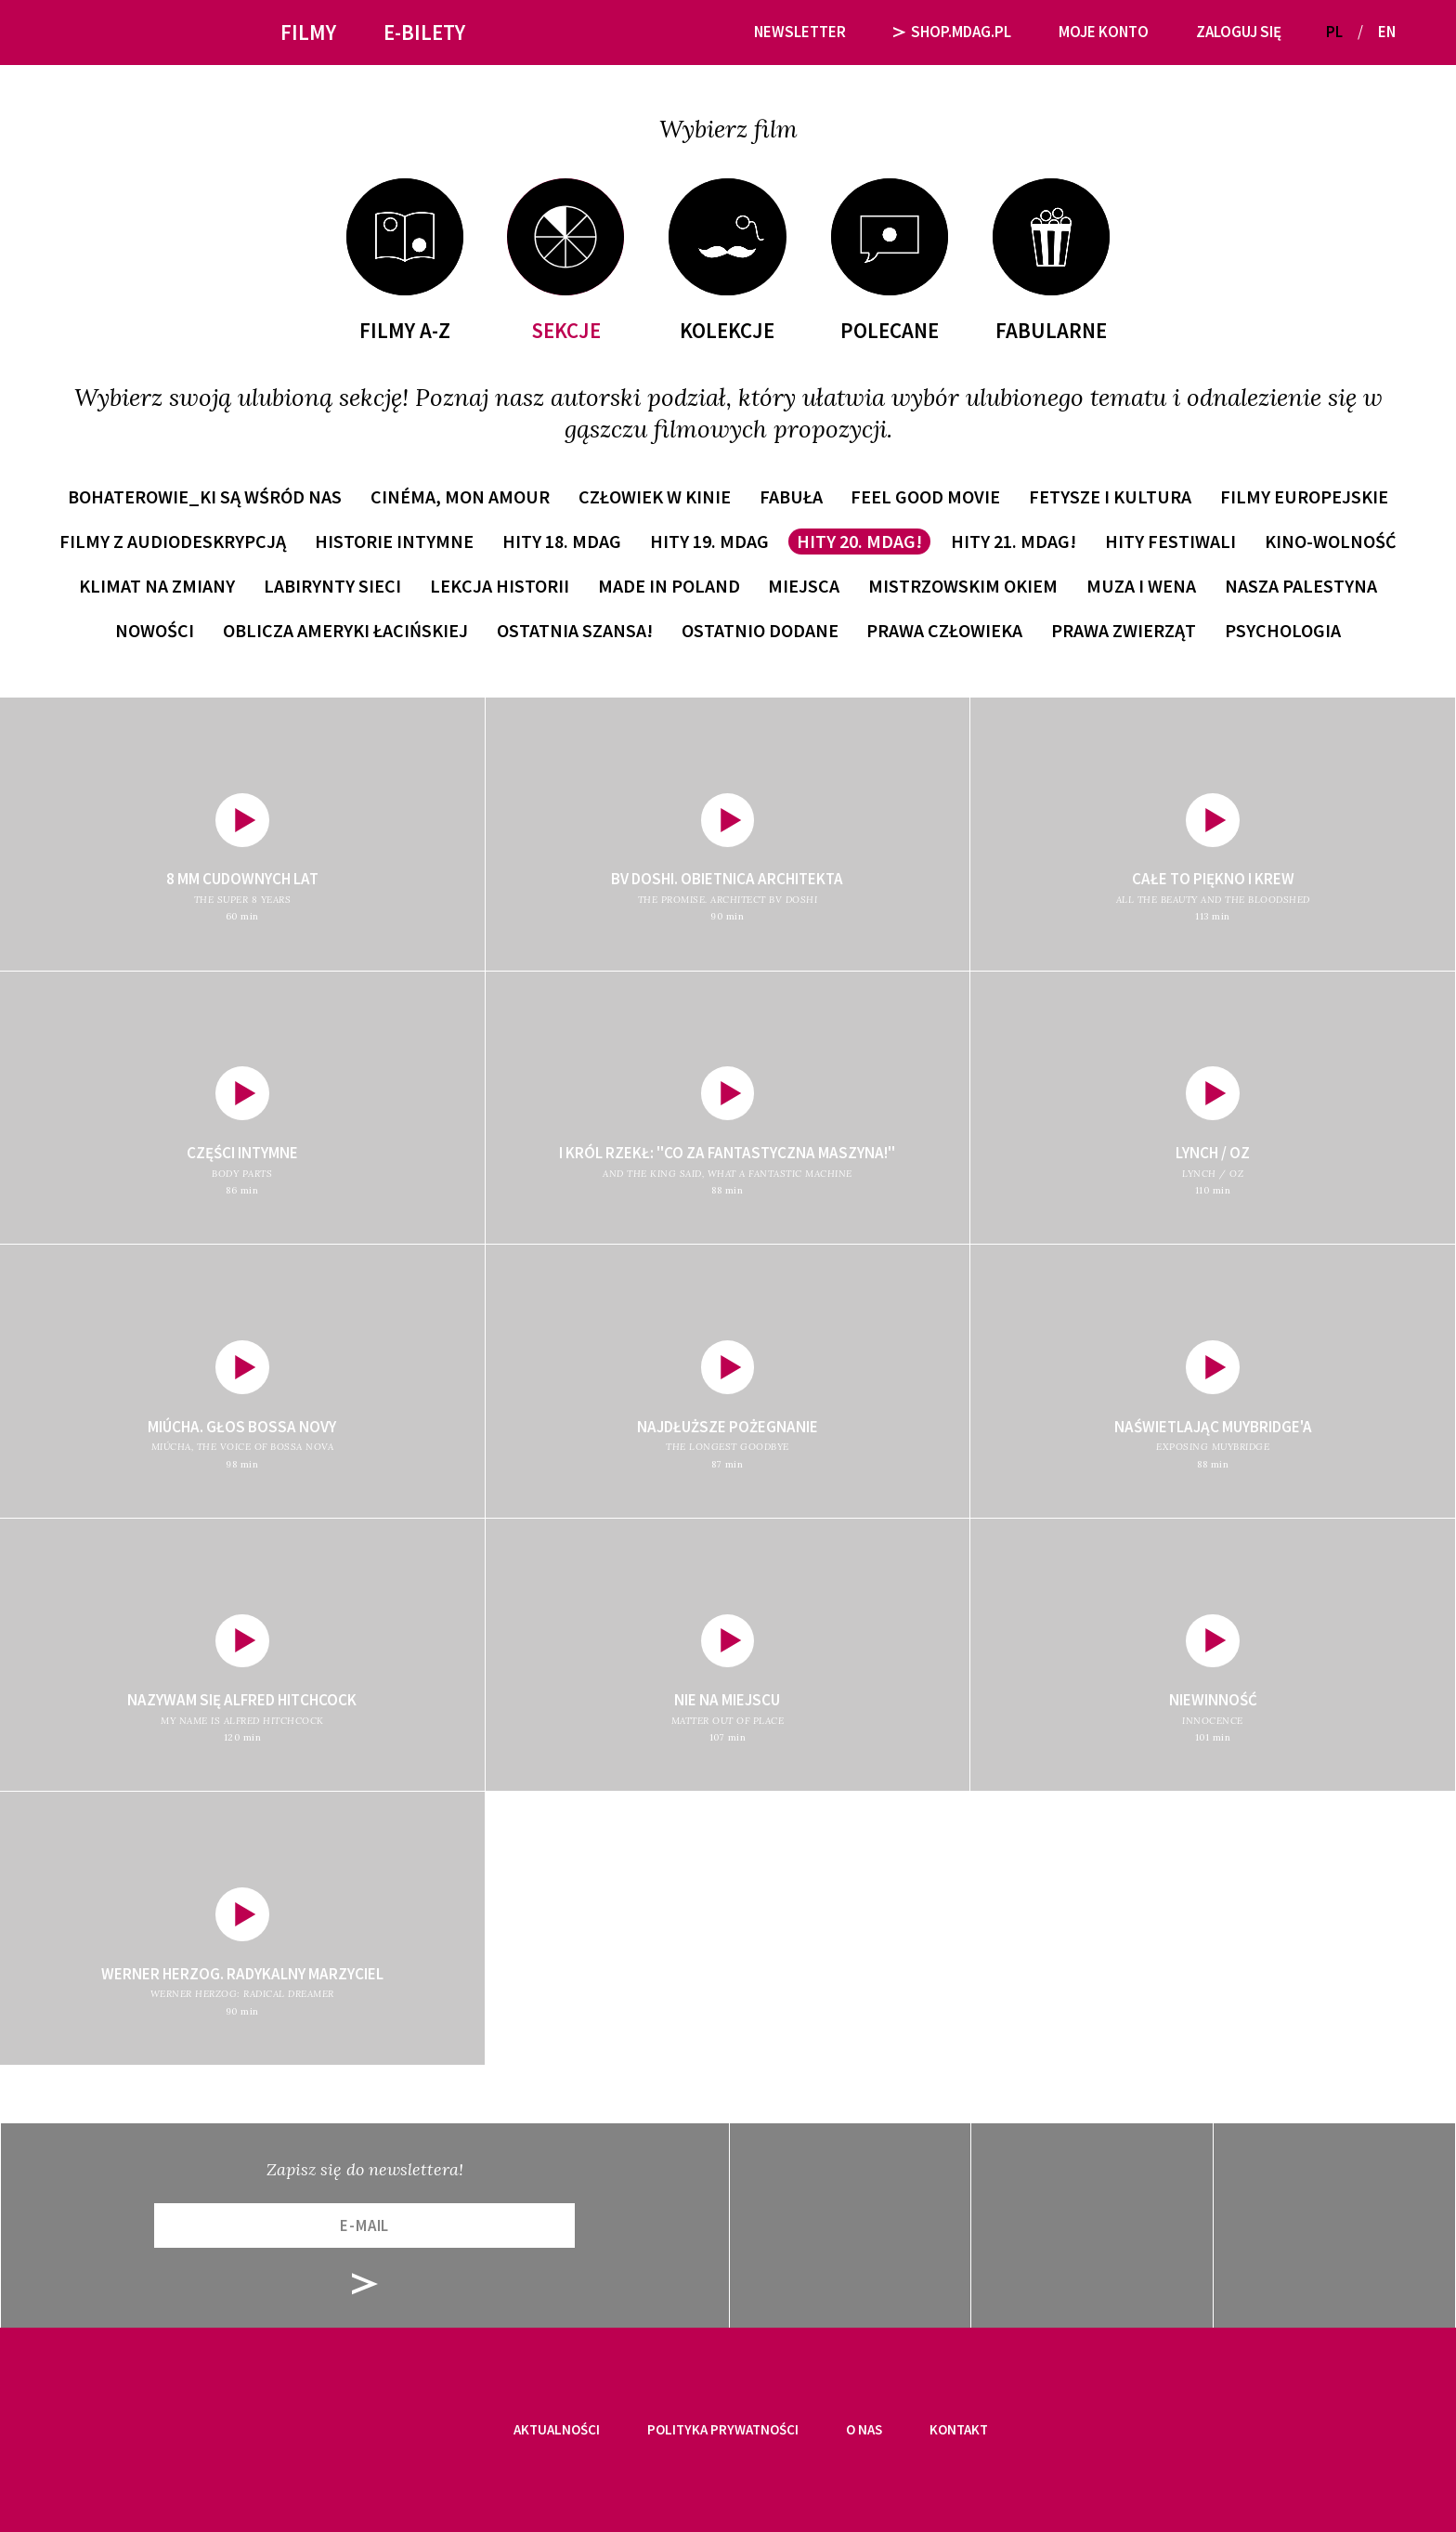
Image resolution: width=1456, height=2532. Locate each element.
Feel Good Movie (925, 496)
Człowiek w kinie (654, 496)
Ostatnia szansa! (575, 630)
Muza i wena (1141, 585)
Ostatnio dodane (760, 630)
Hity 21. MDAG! (1013, 541)
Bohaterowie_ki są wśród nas (205, 496)
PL (1334, 31)
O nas (864, 2429)
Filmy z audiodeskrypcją (172, 541)
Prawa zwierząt (1123, 630)
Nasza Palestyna (1301, 585)
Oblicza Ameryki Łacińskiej (345, 630)
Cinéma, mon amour (460, 496)
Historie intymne (394, 541)
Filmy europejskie (1304, 496)
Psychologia (1283, 630)
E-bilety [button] (424, 32)
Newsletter (800, 31)
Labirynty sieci (332, 585)
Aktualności (557, 2429)
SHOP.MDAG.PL (952, 31)
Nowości (154, 630)
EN (1387, 31)
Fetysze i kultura (1110, 496)
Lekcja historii (499, 585)
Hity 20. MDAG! (859, 541)
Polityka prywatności (723, 2429)
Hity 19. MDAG (709, 541)
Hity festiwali (1170, 541)
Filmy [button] (308, 32)
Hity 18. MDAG (561, 541)
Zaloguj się (1238, 31)
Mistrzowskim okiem (963, 585)
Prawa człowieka (944, 630)
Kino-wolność (1331, 541)
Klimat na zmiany (157, 585)
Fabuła (791, 496)
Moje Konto (1104, 31)
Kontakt (959, 2429)
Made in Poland (669, 585)
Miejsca (803, 585)
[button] (1417, 32)
